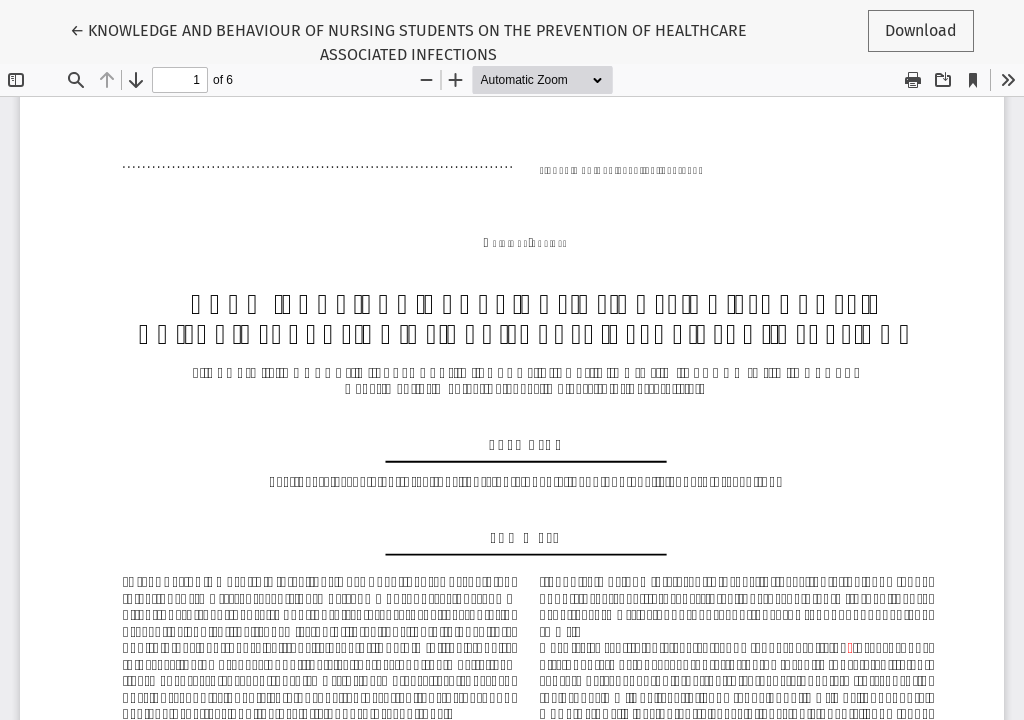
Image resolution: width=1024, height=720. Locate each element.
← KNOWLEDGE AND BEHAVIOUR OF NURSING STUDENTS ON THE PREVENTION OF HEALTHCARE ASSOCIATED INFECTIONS (408, 41)
